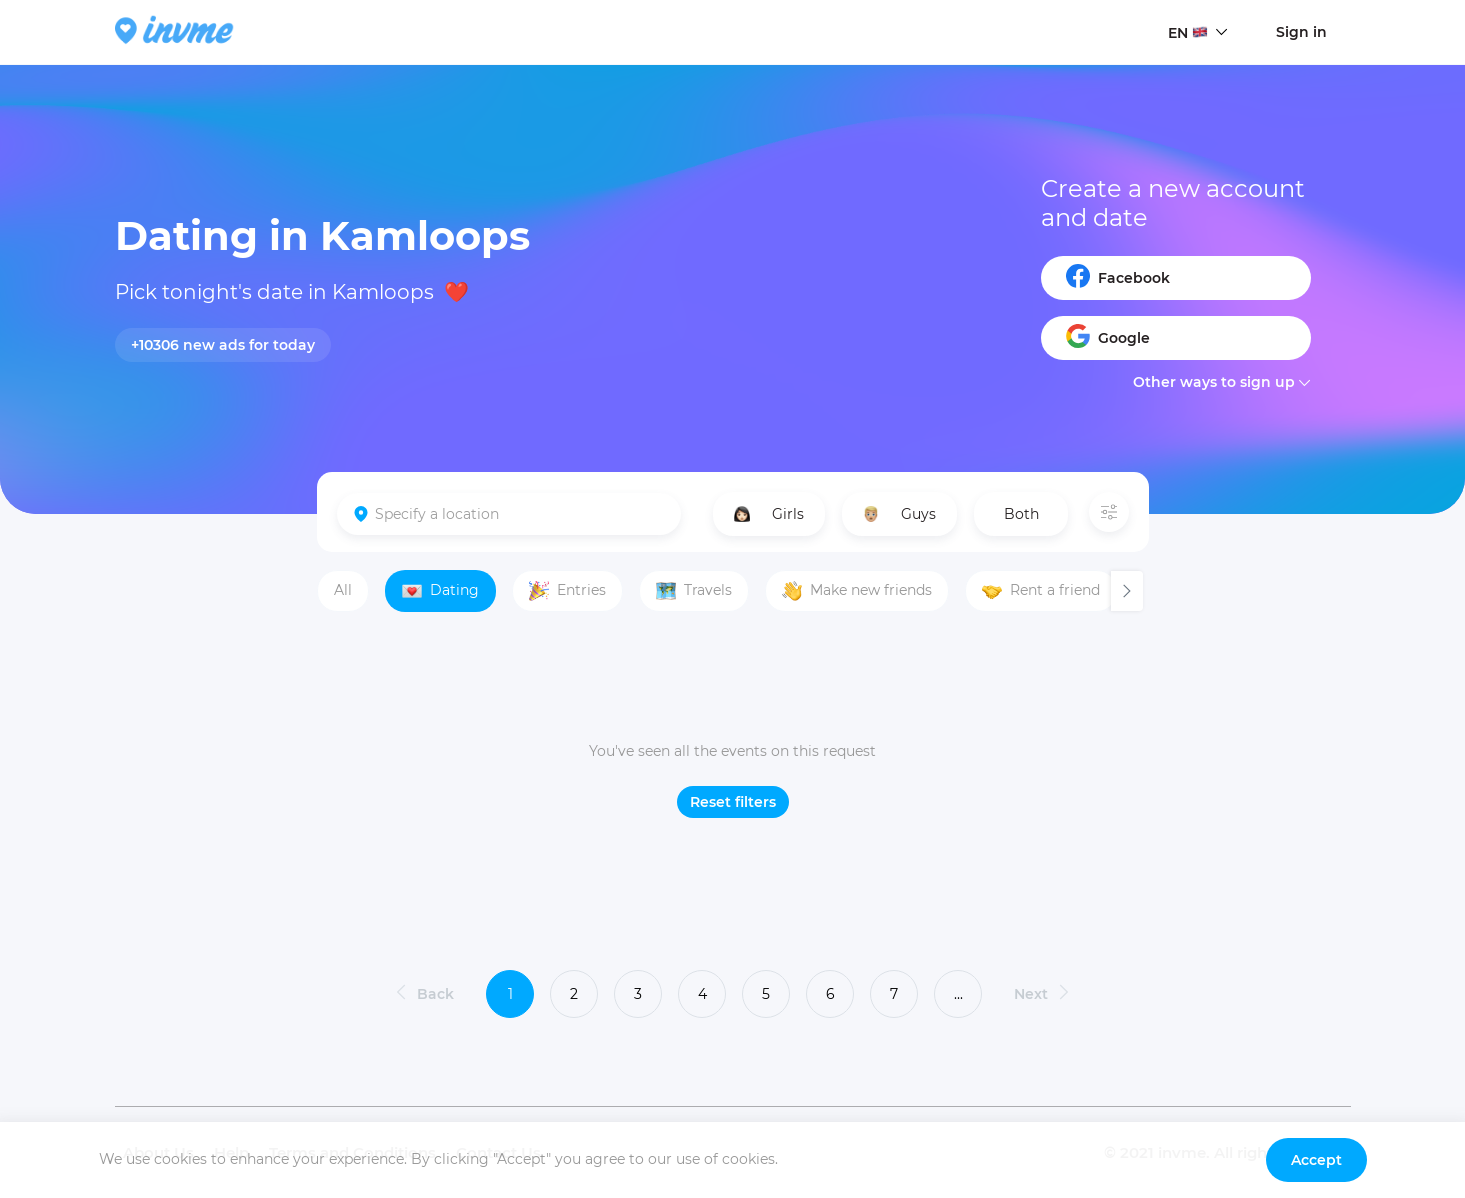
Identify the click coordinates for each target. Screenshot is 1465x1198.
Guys (899, 514)
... (958, 994)
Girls (769, 514)
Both (1021, 514)
